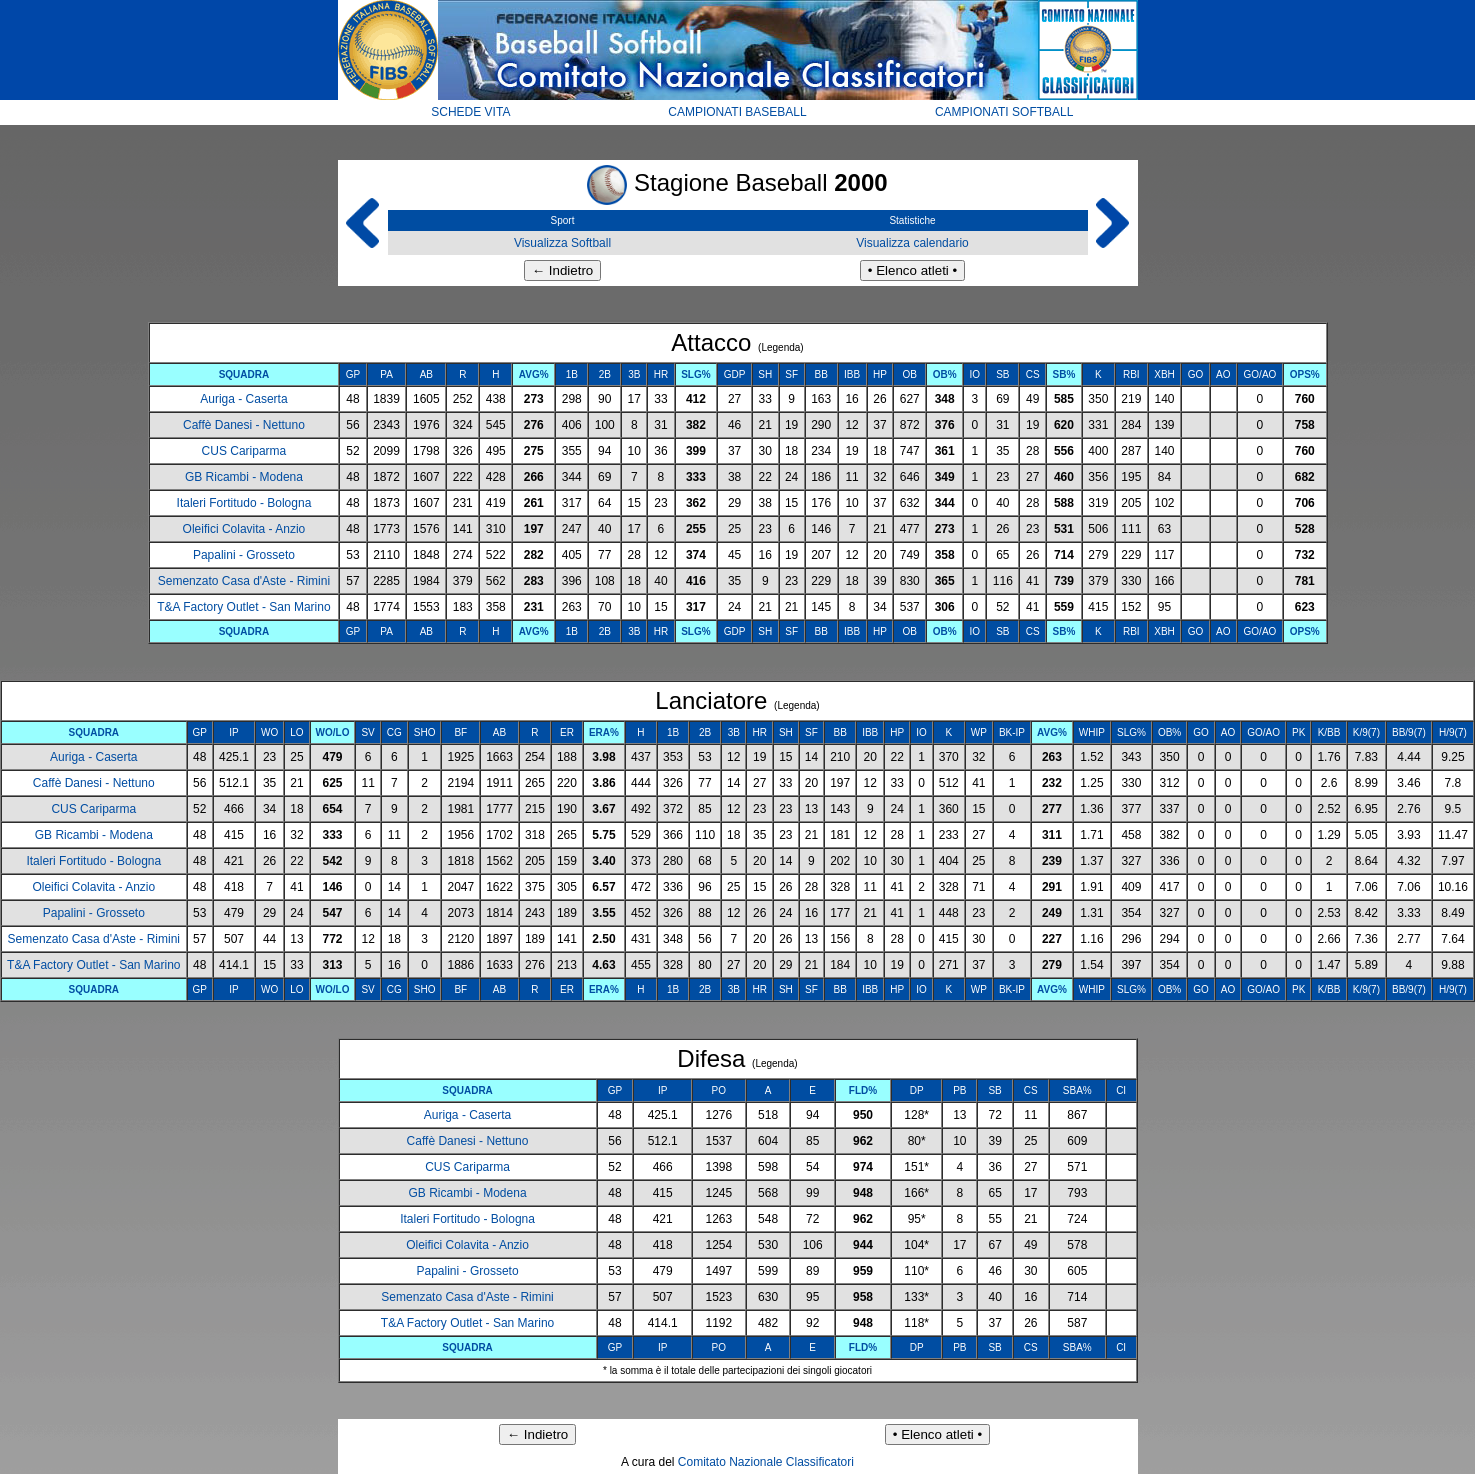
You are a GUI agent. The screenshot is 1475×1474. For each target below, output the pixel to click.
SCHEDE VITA (470, 112)
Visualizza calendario (912, 243)
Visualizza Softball (562, 243)
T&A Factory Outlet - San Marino (243, 607)
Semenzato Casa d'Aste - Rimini (244, 581)
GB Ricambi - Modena (244, 477)
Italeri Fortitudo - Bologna (244, 503)
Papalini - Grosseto (244, 555)
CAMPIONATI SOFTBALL (1004, 112)
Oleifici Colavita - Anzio (244, 529)
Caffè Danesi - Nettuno (244, 425)
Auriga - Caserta (243, 399)
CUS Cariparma (244, 451)
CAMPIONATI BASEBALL (737, 112)
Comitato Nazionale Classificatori (766, 1462)
